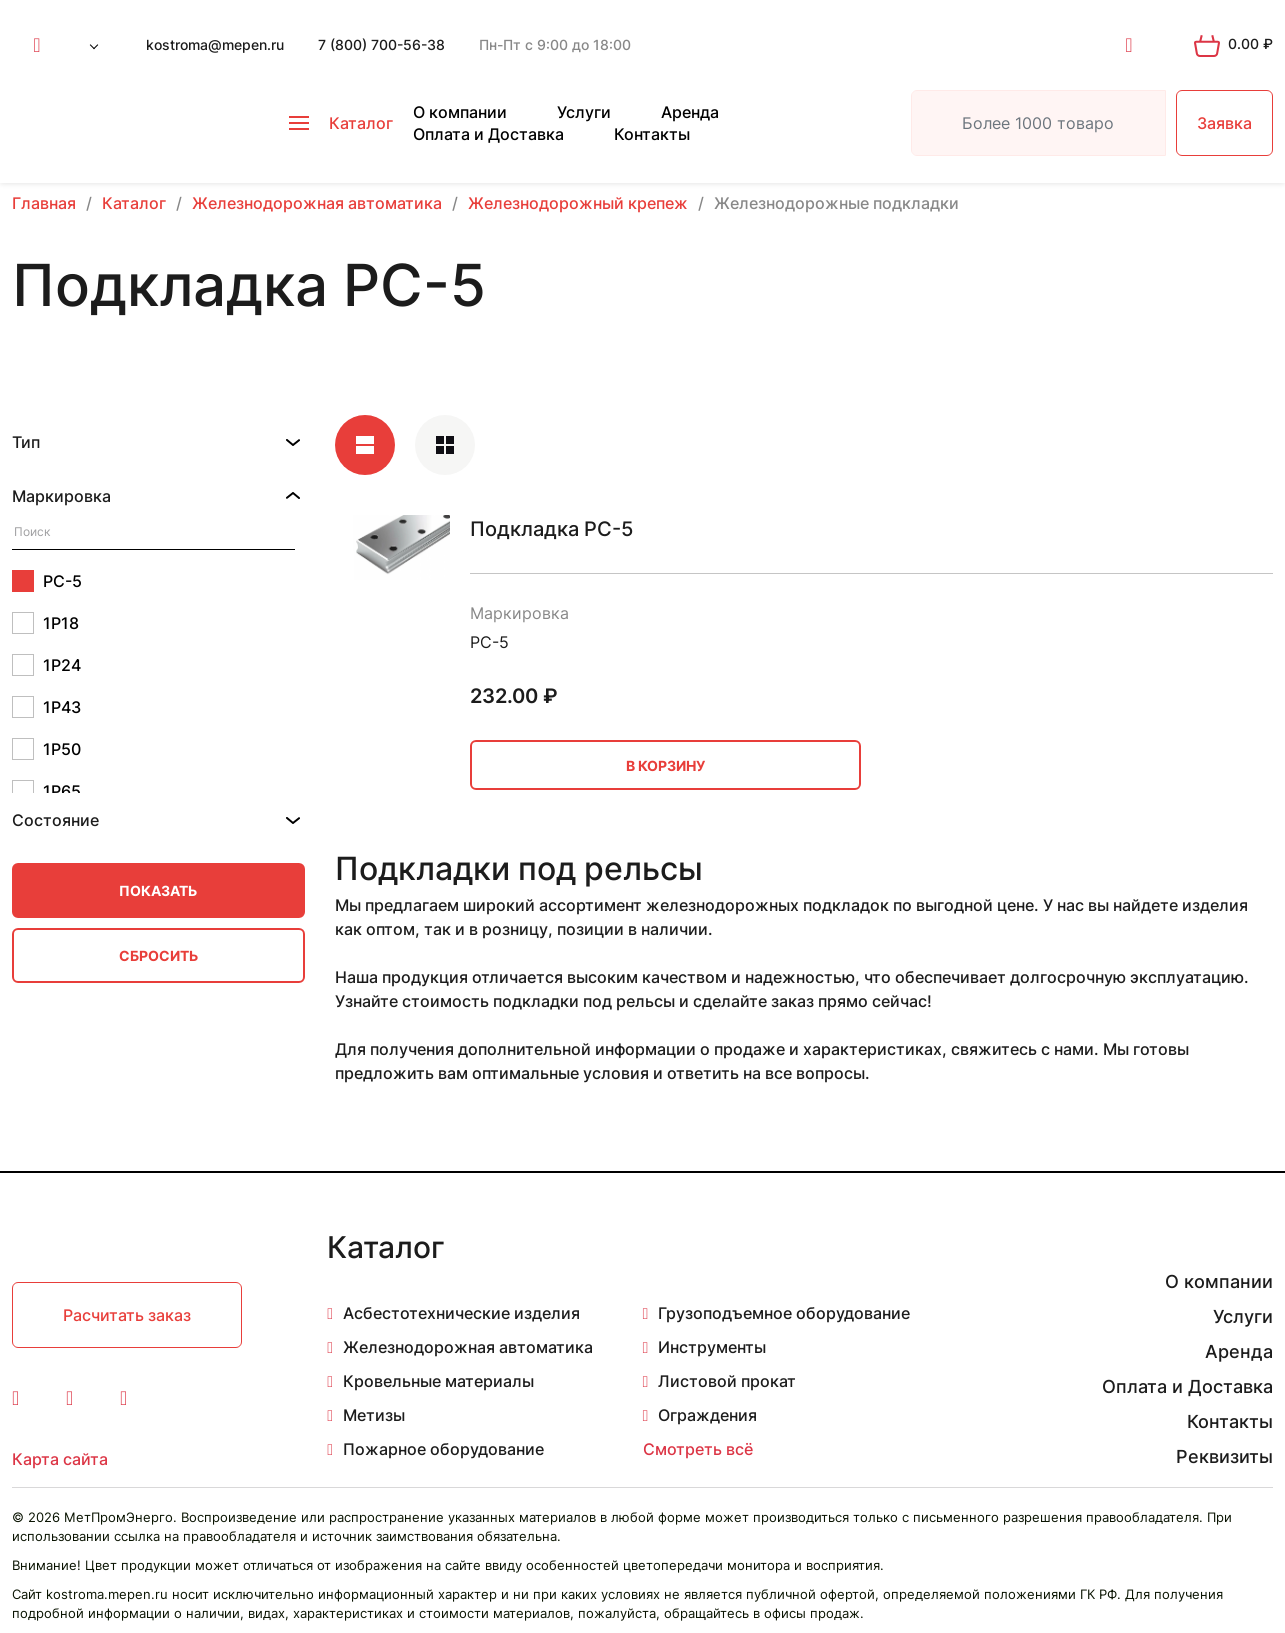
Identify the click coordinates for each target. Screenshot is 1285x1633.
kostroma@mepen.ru (215, 44)
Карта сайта (60, 1459)
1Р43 (46, 707)
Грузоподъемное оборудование (784, 1313)
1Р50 (46, 749)
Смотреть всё (698, 1449)
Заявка (1224, 123)
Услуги (584, 112)
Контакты (652, 134)
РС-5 (47, 581)
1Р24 (46, 665)
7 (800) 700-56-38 (381, 44)
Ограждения (707, 1415)
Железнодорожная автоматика (468, 1347)
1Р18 (45, 623)
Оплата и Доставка (488, 134)
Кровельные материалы (438, 1381)
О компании (460, 112)
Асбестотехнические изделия (461, 1313)
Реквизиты (1224, 1456)
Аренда (690, 112)
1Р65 (46, 791)
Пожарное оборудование (443, 1449)
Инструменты (712, 1347)
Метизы (374, 1415)
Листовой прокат (727, 1381)
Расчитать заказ (127, 1315)
